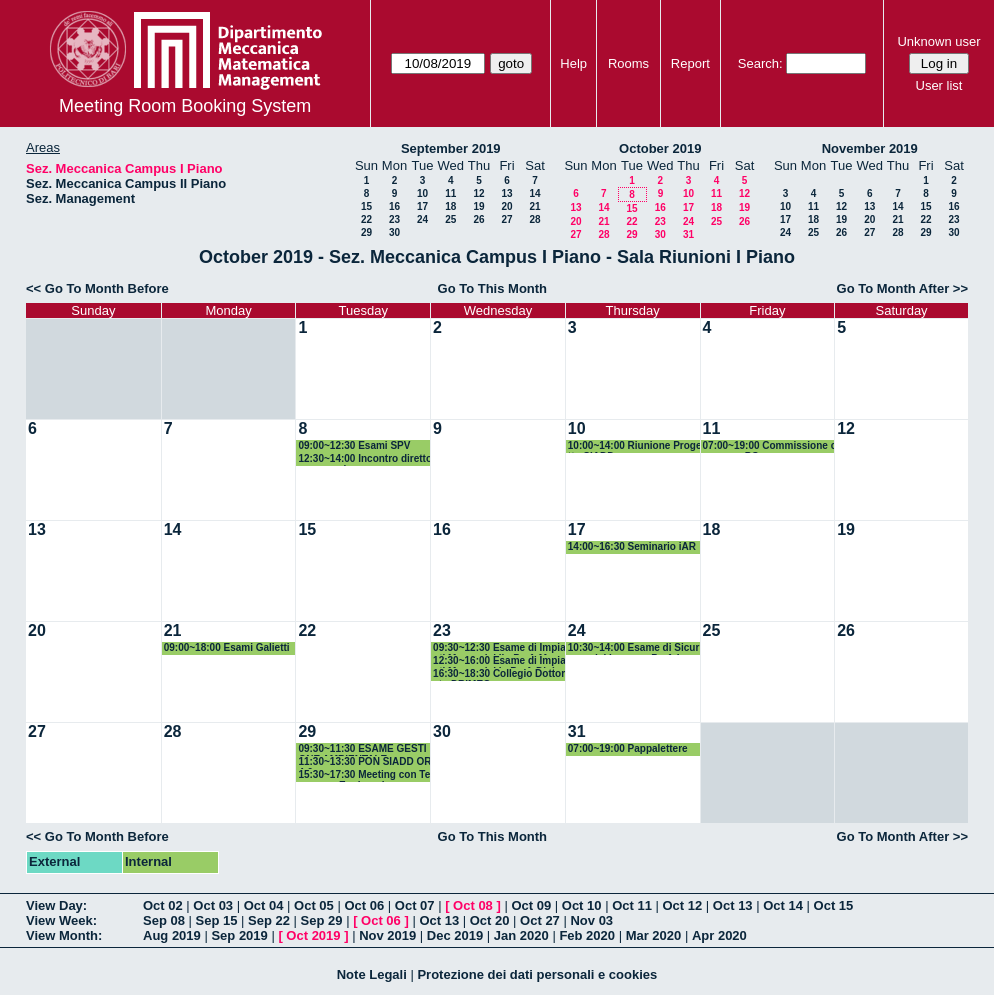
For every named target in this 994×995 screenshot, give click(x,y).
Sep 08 (164, 920)
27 (506, 219)
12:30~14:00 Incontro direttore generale (365, 459)
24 (422, 219)
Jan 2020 (521, 935)
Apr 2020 (719, 935)
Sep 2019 (239, 935)
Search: (760, 63)
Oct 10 (582, 905)
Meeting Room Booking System (185, 106)
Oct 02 (163, 905)
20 (506, 206)
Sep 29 (322, 920)
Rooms (628, 63)
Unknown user (938, 41)
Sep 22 (269, 920)
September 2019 (451, 148)
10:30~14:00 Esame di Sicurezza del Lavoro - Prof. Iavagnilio (633, 648)
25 (450, 219)
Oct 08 (473, 905)
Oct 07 (415, 905)
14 (534, 193)
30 (394, 232)
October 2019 (660, 148)
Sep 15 (217, 920)
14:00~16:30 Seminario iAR (632, 546)
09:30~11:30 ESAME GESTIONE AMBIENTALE (362, 749)
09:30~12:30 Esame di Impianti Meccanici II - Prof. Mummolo (499, 648)
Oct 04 (264, 905)
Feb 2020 (587, 935)
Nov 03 (591, 920)
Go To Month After (893, 288)
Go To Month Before (107, 288)
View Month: (64, 935)
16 (394, 206)
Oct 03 (213, 905)
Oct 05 (314, 905)
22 (366, 219)
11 (450, 193)
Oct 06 (364, 905)
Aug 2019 (172, 935)
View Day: (56, 905)
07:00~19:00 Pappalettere (628, 748)
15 (366, 206)
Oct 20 (490, 920)
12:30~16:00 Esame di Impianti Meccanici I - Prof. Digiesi (499, 661)
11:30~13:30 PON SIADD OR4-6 (364, 762)
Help (573, 63)
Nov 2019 (387, 935)
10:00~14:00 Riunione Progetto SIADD (635, 446)
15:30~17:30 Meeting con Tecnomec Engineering (364, 775)
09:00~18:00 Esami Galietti (227, 647)
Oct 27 (540, 920)
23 (394, 219)
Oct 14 (783, 905)
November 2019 (870, 148)
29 (366, 232)
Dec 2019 (455, 935)
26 (478, 219)
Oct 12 (683, 905)
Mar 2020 (654, 935)
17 (422, 206)
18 (450, 206)
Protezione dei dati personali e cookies (537, 974)
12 (478, 193)
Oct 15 (834, 905)
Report (690, 63)
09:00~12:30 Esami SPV (354, 445)
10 (422, 193)
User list (939, 85)
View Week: (61, 920)
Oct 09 (531, 905)
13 (506, 193)
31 (688, 234)
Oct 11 (632, 905)
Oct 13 (733, 905)
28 (534, 219)
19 (478, 206)
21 (534, 206)
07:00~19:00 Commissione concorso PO (770, 446)
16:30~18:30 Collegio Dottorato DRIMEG (499, 674)
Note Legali (372, 974)
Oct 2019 (313, 935)
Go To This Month (493, 288)
